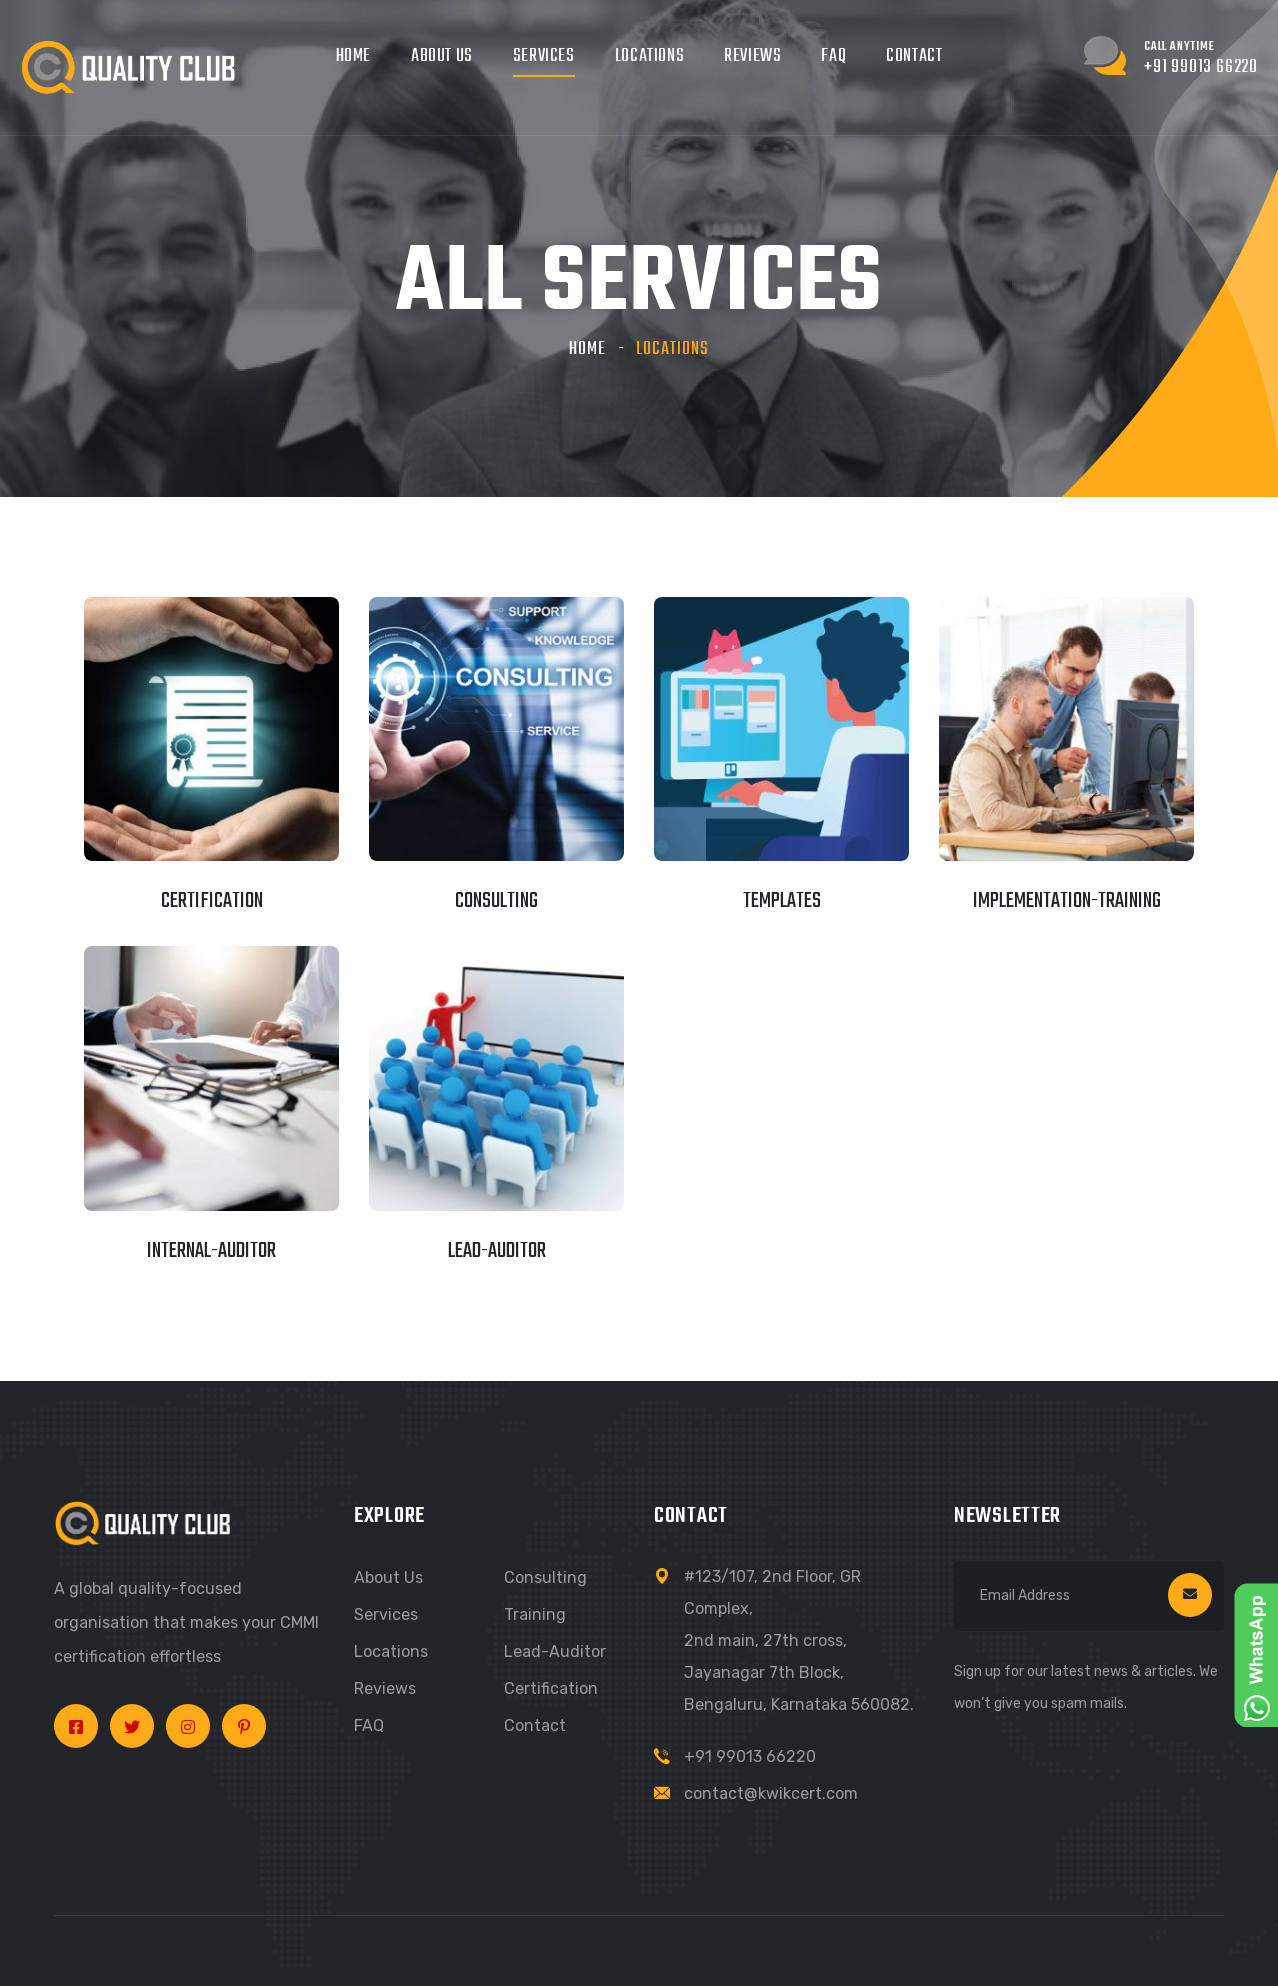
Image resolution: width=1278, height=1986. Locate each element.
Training (535, 1614)
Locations (649, 56)
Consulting (545, 1577)
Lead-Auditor (555, 1651)
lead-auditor (497, 1251)
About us (388, 1577)
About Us (442, 56)
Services (544, 56)
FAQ (833, 56)
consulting (496, 901)
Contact (914, 56)
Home (353, 56)
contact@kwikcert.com (771, 1793)
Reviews (752, 56)
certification (212, 901)
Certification (551, 1688)
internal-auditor (211, 1251)
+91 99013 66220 (750, 1756)
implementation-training (1067, 901)
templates (782, 901)
